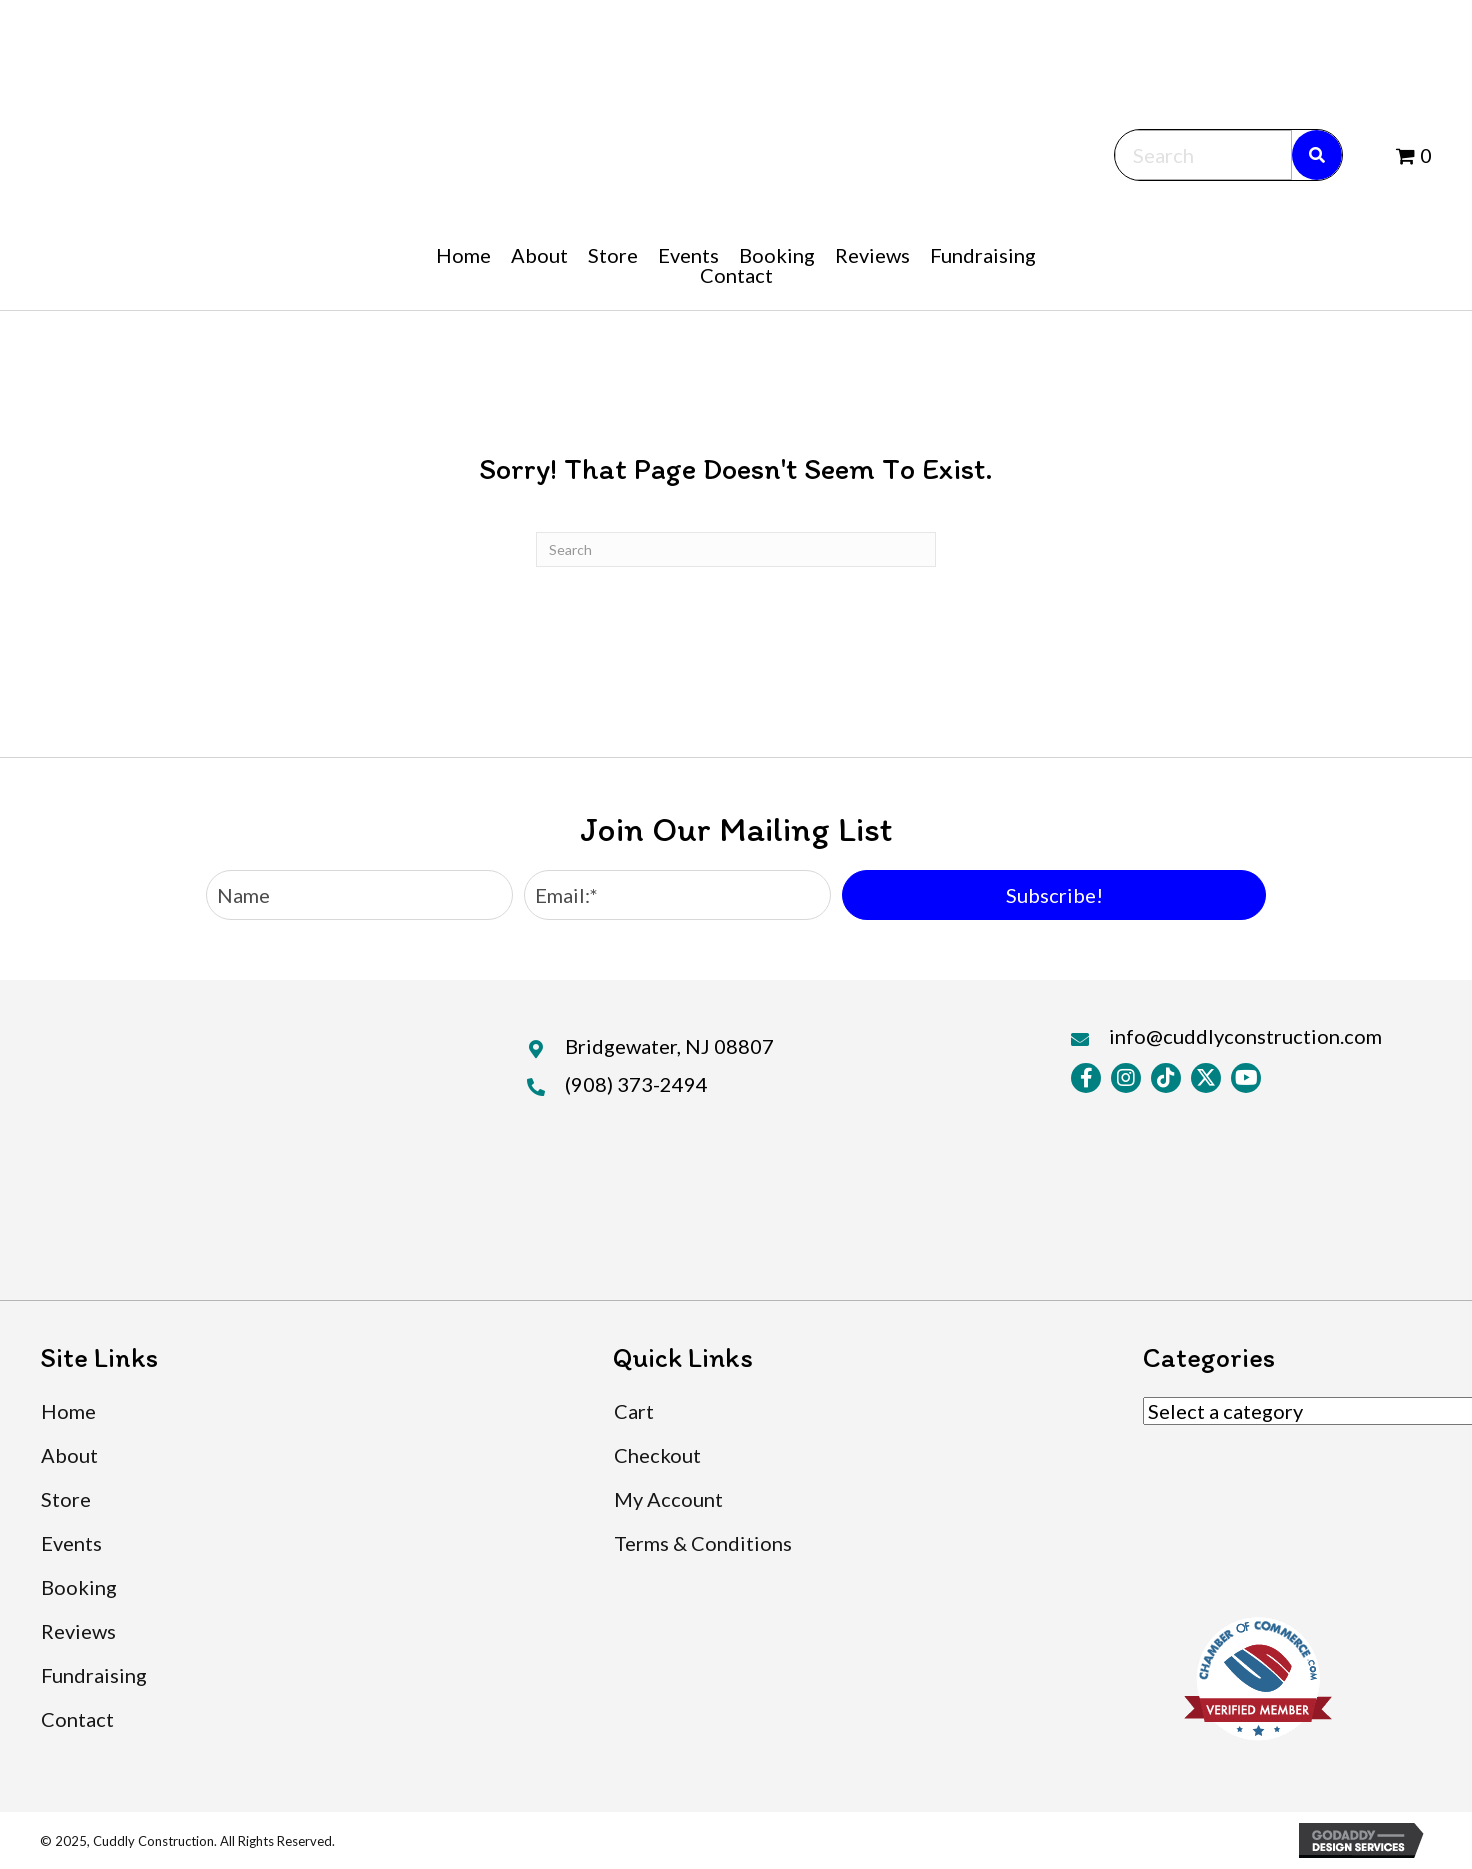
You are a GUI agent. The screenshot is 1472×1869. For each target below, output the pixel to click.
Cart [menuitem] (634, 1411)
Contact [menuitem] (77, 1719)
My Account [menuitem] (668, 1499)
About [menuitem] (69, 1455)
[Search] (736, 549)
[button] (1054, 895)
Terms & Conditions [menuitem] (703, 1543)
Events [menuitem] (71, 1543)
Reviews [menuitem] (78, 1631)
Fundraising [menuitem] (94, 1675)
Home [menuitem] (68, 1411)
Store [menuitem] (66, 1499)
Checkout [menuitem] (657, 1455)
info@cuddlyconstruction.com (1245, 1036)
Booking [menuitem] (79, 1587)
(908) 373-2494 (636, 1084)
